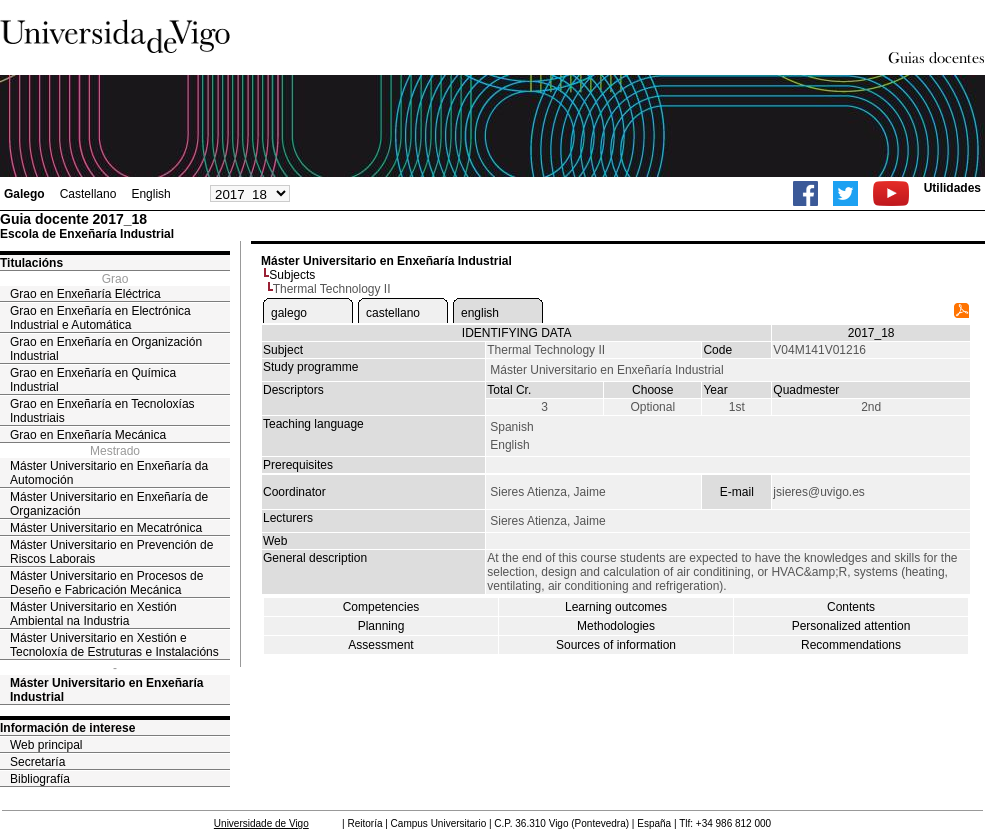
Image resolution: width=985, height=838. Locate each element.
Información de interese (67, 728)
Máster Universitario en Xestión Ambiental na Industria (93, 614)
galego (289, 313)
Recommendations (851, 645)
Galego (24, 194)
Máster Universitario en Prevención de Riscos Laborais (111, 552)
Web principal (46, 745)
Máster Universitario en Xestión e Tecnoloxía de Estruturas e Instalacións (114, 645)
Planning (381, 626)
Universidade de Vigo (261, 823)
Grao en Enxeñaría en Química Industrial (93, 380)
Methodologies (616, 626)
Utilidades (952, 188)
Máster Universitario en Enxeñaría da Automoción (109, 473)
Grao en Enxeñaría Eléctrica (85, 294)
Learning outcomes (616, 607)
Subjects (292, 275)
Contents (851, 607)
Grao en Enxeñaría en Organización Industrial (106, 349)
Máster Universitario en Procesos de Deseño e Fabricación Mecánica (106, 583)
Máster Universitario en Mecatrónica (106, 528)
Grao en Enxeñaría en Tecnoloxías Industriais (102, 411)
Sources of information (616, 645)
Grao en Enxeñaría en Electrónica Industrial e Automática (100, 318)
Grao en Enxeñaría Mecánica (88, 435)
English (150, 194)
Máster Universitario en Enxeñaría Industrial (106, 690)
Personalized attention (851, 626)
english (480, 313)
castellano (393, 313)
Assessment (380, 645)
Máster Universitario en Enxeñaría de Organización (109, 504)
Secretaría (37, 762)
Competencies (381, 607)
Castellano (88, 194)
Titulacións (31, 263)
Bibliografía (40, 779)
